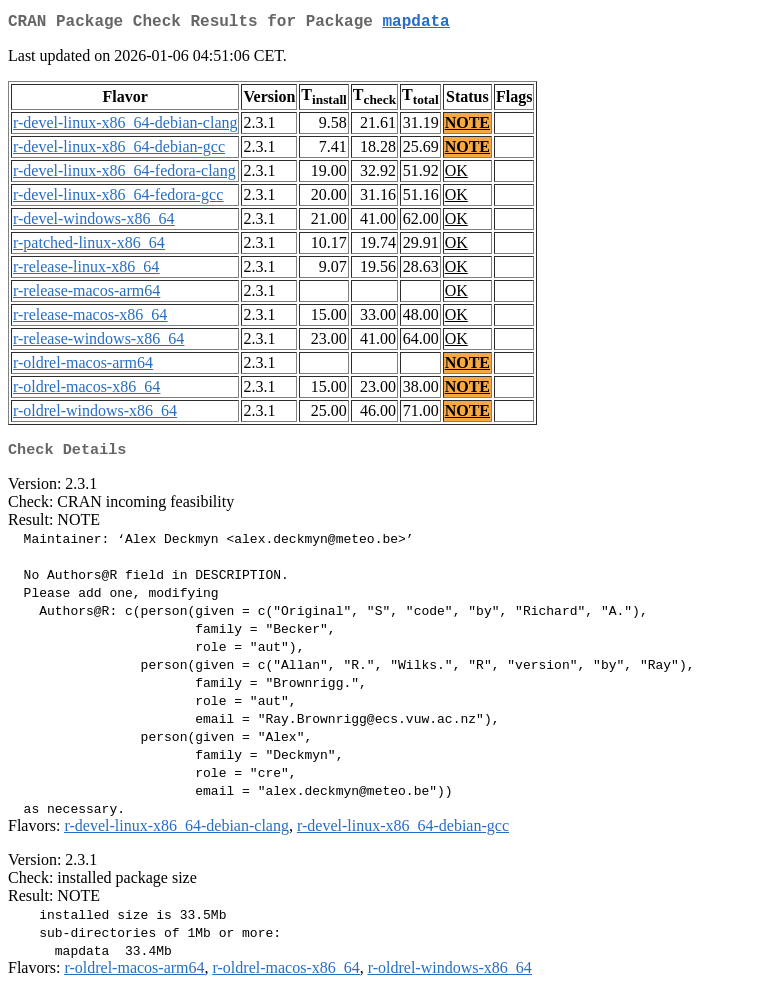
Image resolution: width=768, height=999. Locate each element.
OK (456, 174)
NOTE (467, 126)
